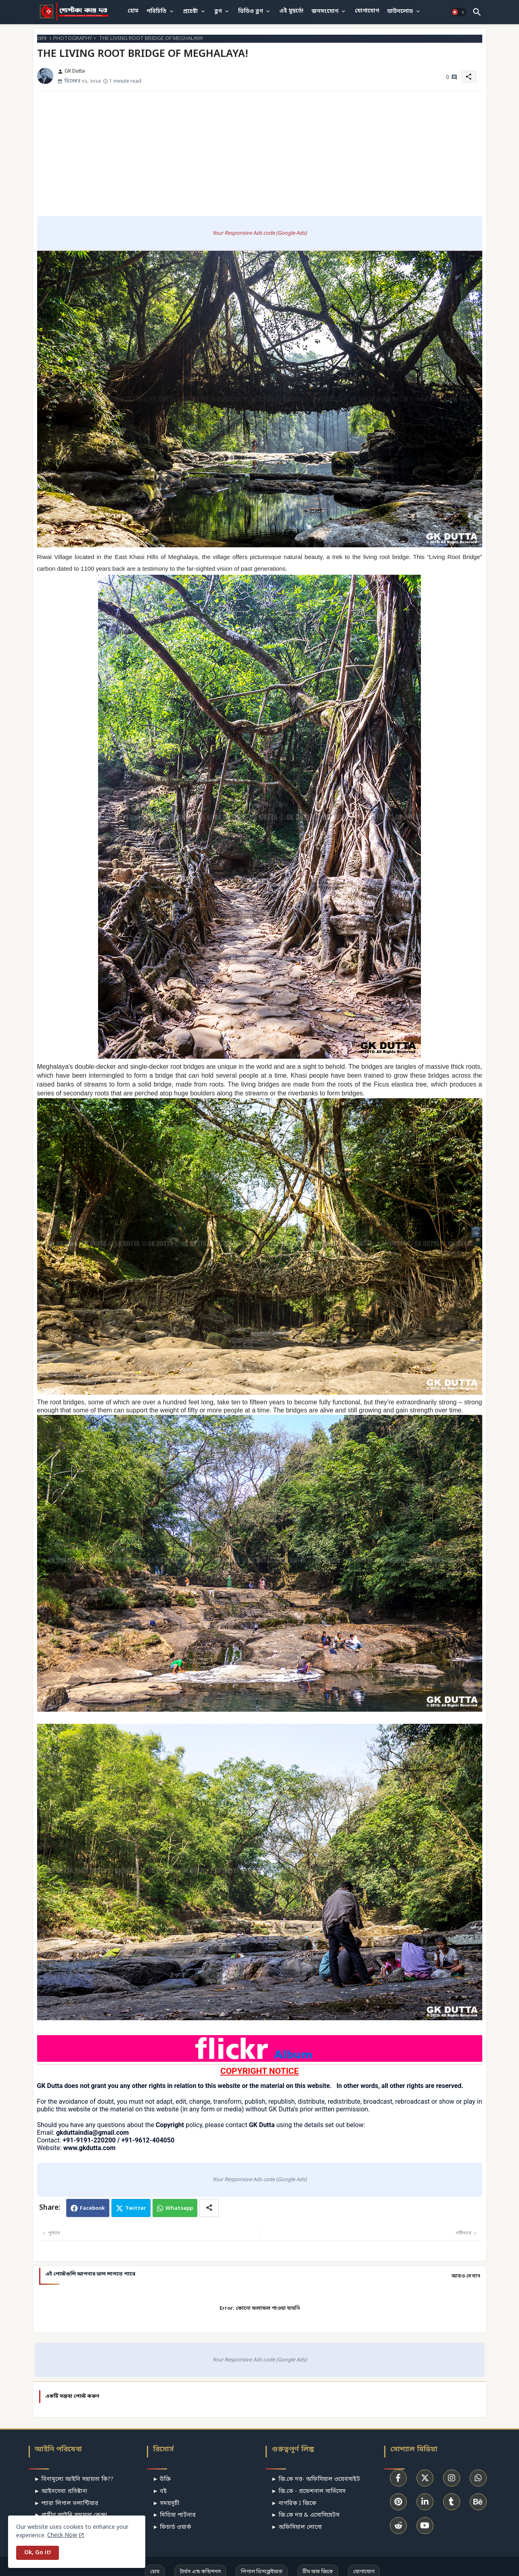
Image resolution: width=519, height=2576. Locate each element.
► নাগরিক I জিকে (293, 2503)
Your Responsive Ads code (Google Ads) (259, 233)
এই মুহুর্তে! (291, 11)
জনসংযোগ (325, 11)
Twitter (135, 2208)
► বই (160, 2491)
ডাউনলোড (400, 11)
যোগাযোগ (367, 11)
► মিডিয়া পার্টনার (174, 2515)
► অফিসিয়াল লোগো (296, 2527)
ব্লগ (218, 11)
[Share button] (209, 2208)
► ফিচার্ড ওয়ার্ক (172, 2527)
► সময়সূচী (166, 2503)
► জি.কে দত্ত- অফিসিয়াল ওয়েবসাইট (315, 2479)
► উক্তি (162, 2479)
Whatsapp (179, 2208)
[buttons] (398, 2478)
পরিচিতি (156, 11)
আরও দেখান (465, 2276)
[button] (459, 12)
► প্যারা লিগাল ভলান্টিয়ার (66, 2503)
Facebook (92, 2208)
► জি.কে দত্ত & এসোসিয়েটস (305, 2515)
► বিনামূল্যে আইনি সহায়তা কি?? (74, 2479)
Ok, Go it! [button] (37, 2553)
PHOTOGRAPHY (72, 38)
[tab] (132, 11)
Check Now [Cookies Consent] (62, 2535)
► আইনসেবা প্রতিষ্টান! (61, 2491)
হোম (133, 11)
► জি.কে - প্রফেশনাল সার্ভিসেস (308, 2491)
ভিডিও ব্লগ (250, 11)
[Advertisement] (259, 153)
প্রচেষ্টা (190, 11)
